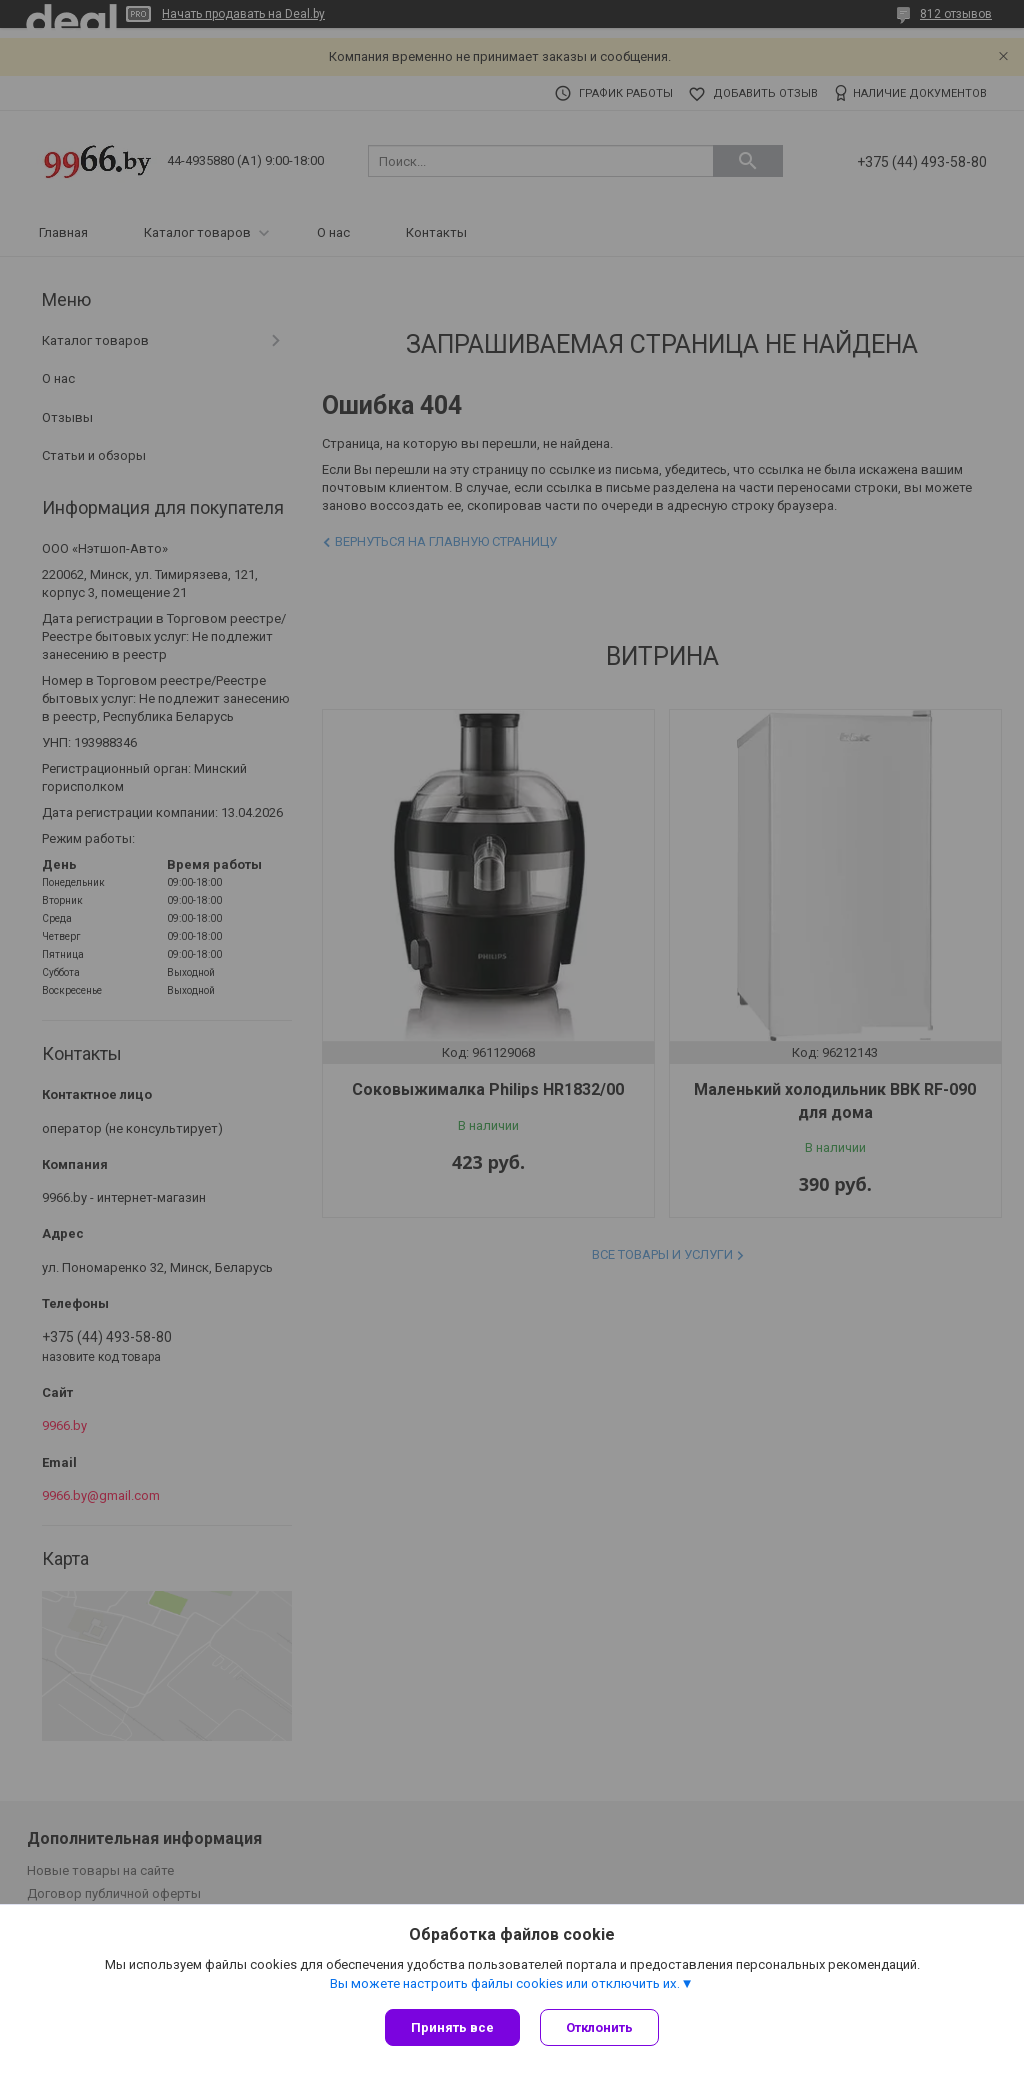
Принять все (452, 2027)
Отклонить (599, 2027)
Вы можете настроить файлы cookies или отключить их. (505, 1983)
